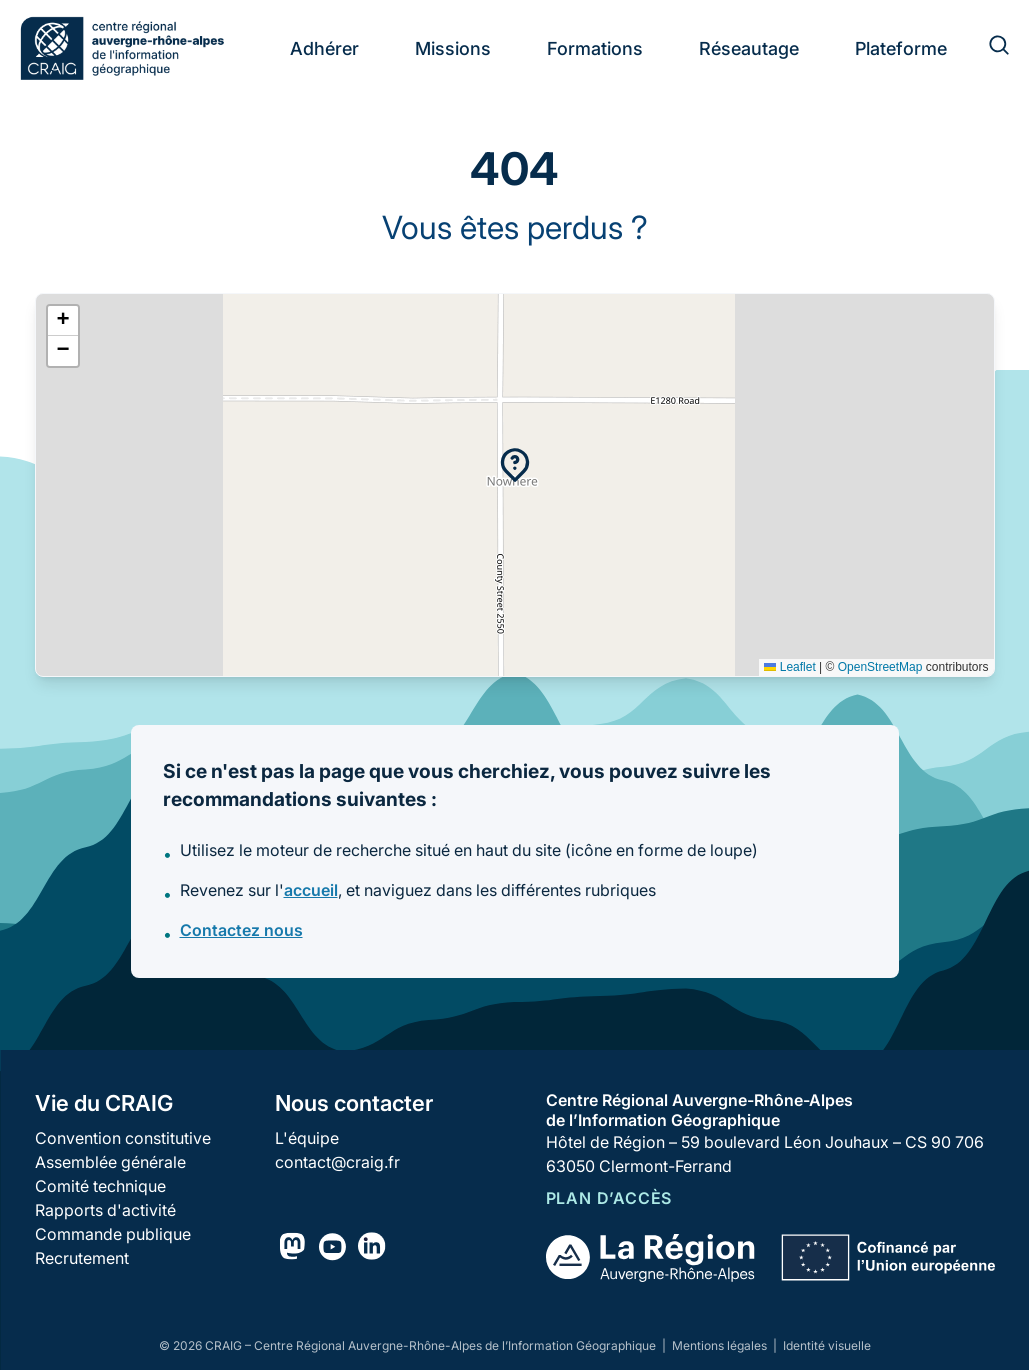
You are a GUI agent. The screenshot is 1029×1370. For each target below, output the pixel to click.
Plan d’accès (609, 1198)
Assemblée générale (110, 1162)
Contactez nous (241, 930)
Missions (453, 48)
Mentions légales (721, 1345)
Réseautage (749, 48)
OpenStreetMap (880, 667)
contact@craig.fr (337, 1162)
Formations (595, 48)
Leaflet (789, 667)
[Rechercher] (987, 48)
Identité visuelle (827, 1345)
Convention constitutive (123, 1138)
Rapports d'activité (105, 1210)
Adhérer (324, 48)
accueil (311, 890)
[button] (515, 465)
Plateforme (901, 48)
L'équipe (307, 1138)
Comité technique (100, 1186)
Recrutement (82, 1258)
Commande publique (113, 1234)
